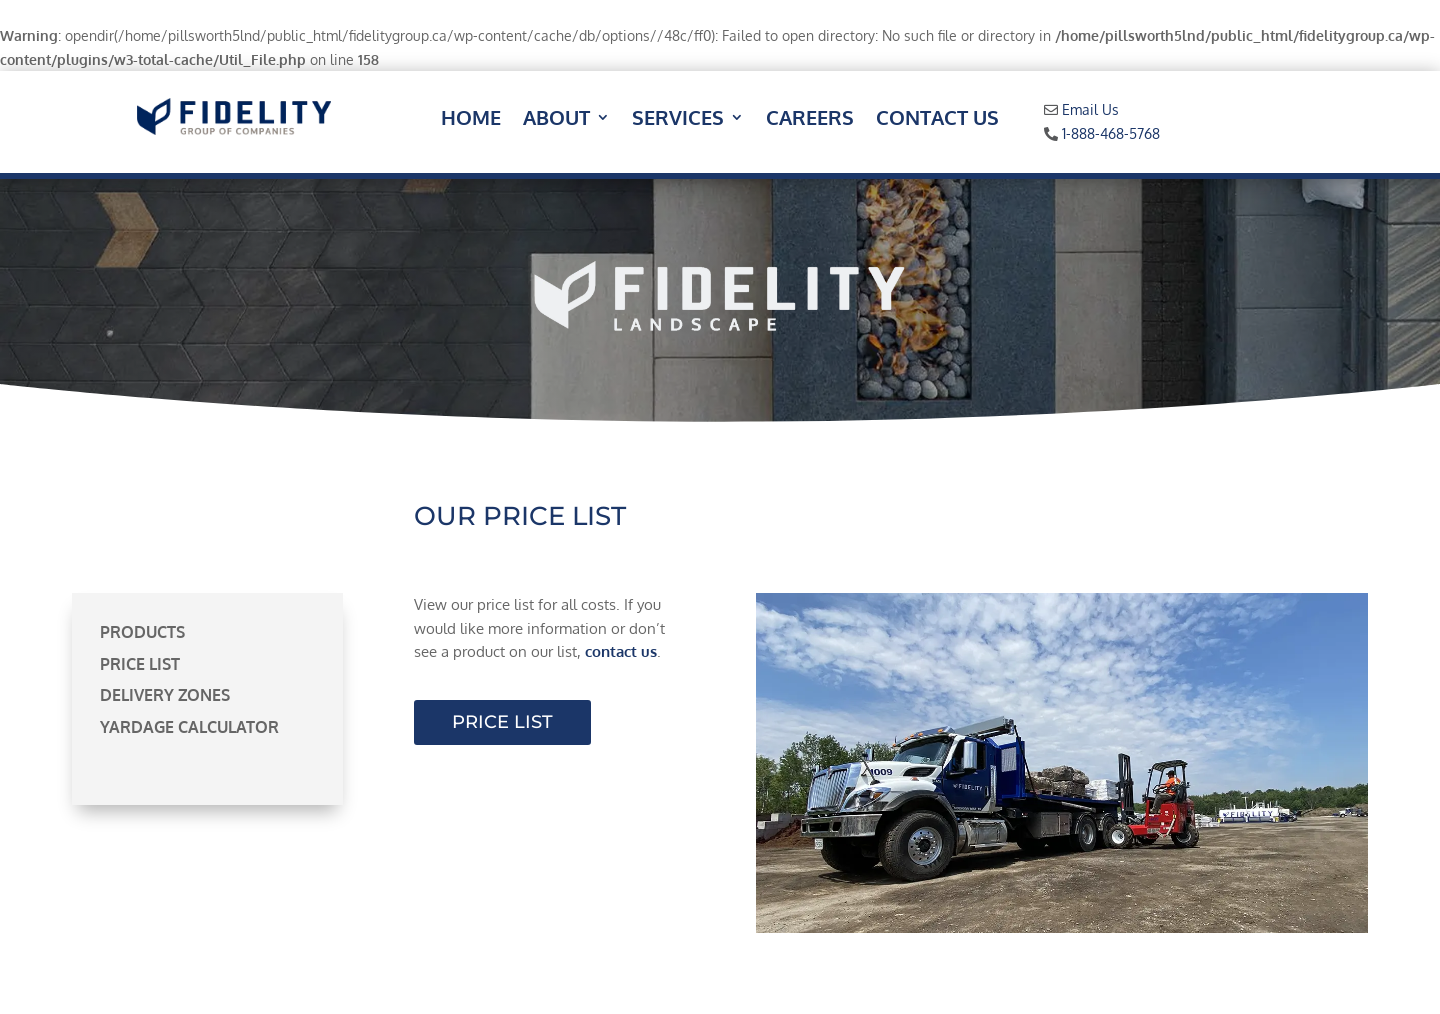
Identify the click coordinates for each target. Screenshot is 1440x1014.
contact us (621, 651)
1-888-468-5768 (1111, 133)
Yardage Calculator (189, 727)
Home (471, 120)
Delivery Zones (165, 695)
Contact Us (937, 120)
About (556, 120)
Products (142, 632)
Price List (140, 664)
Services (678, 120)
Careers (810, 120)
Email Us (1090, 109)
